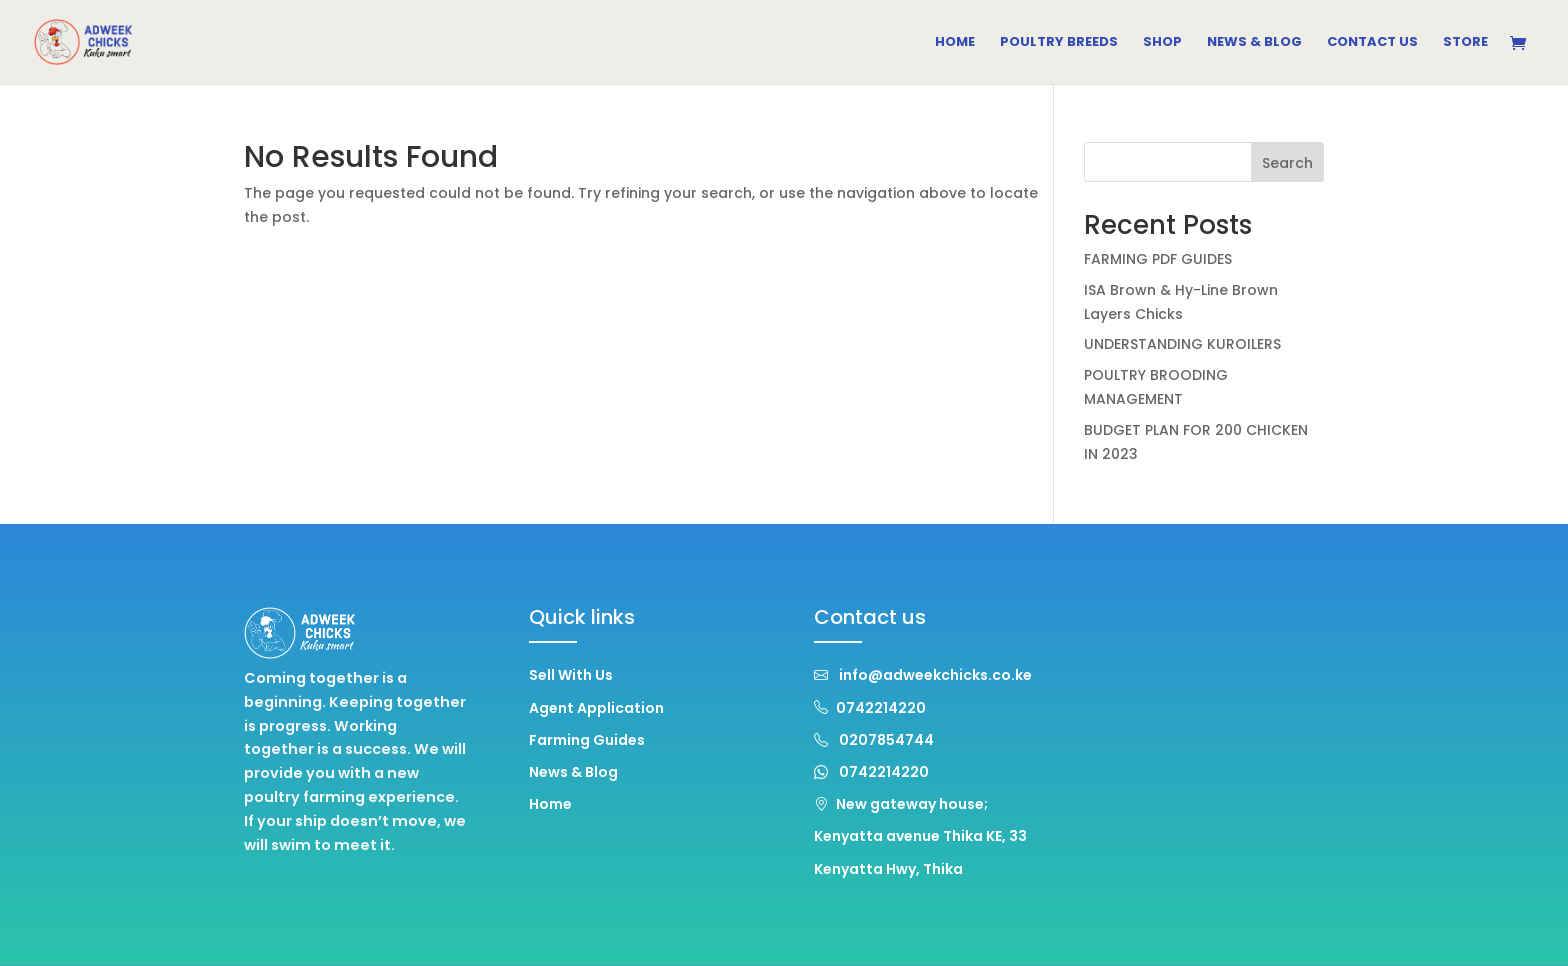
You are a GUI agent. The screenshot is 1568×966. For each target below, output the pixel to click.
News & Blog (1254, 43)
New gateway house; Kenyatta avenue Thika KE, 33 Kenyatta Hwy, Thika (920, 836)
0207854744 (874, 740)
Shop (1162, 43)
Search (1287, 163)
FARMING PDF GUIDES (1158, 259)
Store (1465, 43)
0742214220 (870, 708)
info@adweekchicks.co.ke (923, 675)
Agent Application (596, 708)
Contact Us (1372, 43)
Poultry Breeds (1059, 43)
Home (955, 43)
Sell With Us (571, 675)
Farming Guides (587, 740)
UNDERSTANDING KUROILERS (1182, 344)
